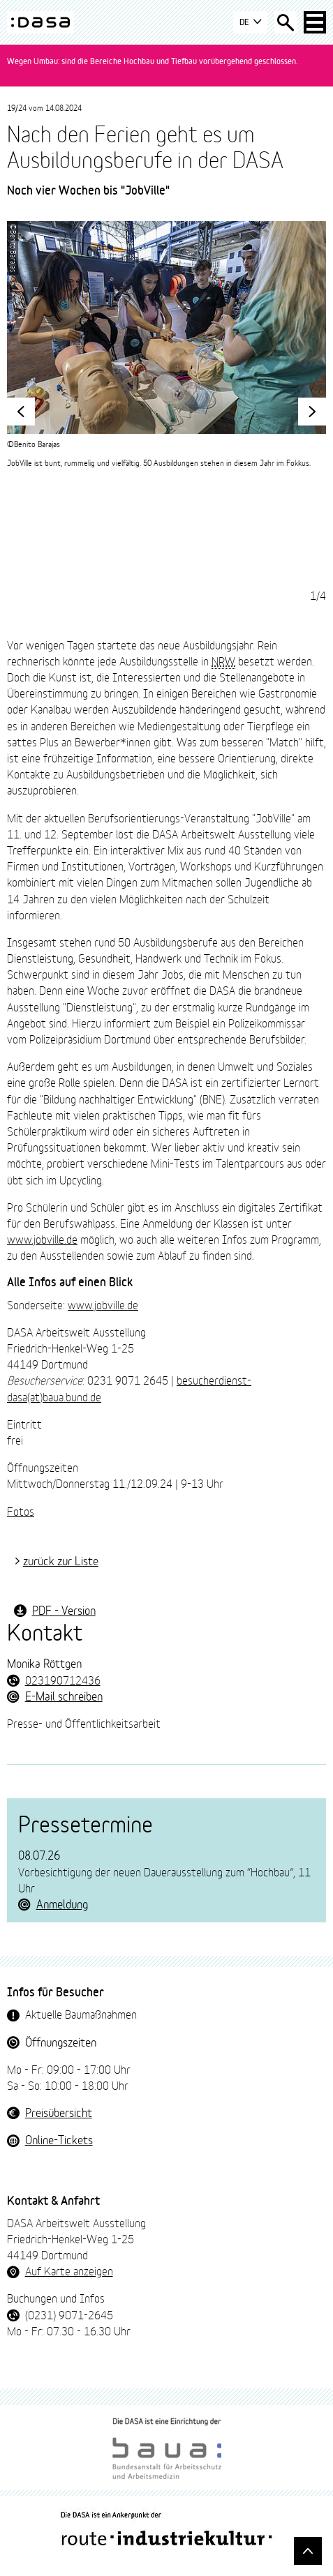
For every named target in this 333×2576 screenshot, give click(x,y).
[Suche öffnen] (285, 22)
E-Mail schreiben (64, 1695)
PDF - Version (64, 1610)
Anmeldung (62, 1903)
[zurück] (21, 411)
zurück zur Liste (60, 1560)
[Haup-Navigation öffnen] (315, 22)
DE (250, 23)
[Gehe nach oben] (308, 2551)
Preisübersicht (58, 2112)
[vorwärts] (312, 411)
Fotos (20, 1510)
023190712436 (63, 1679)
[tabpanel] (166, 345)
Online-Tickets (59, 2139)
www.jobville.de (42, 1238)
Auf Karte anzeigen (69, 2270)
